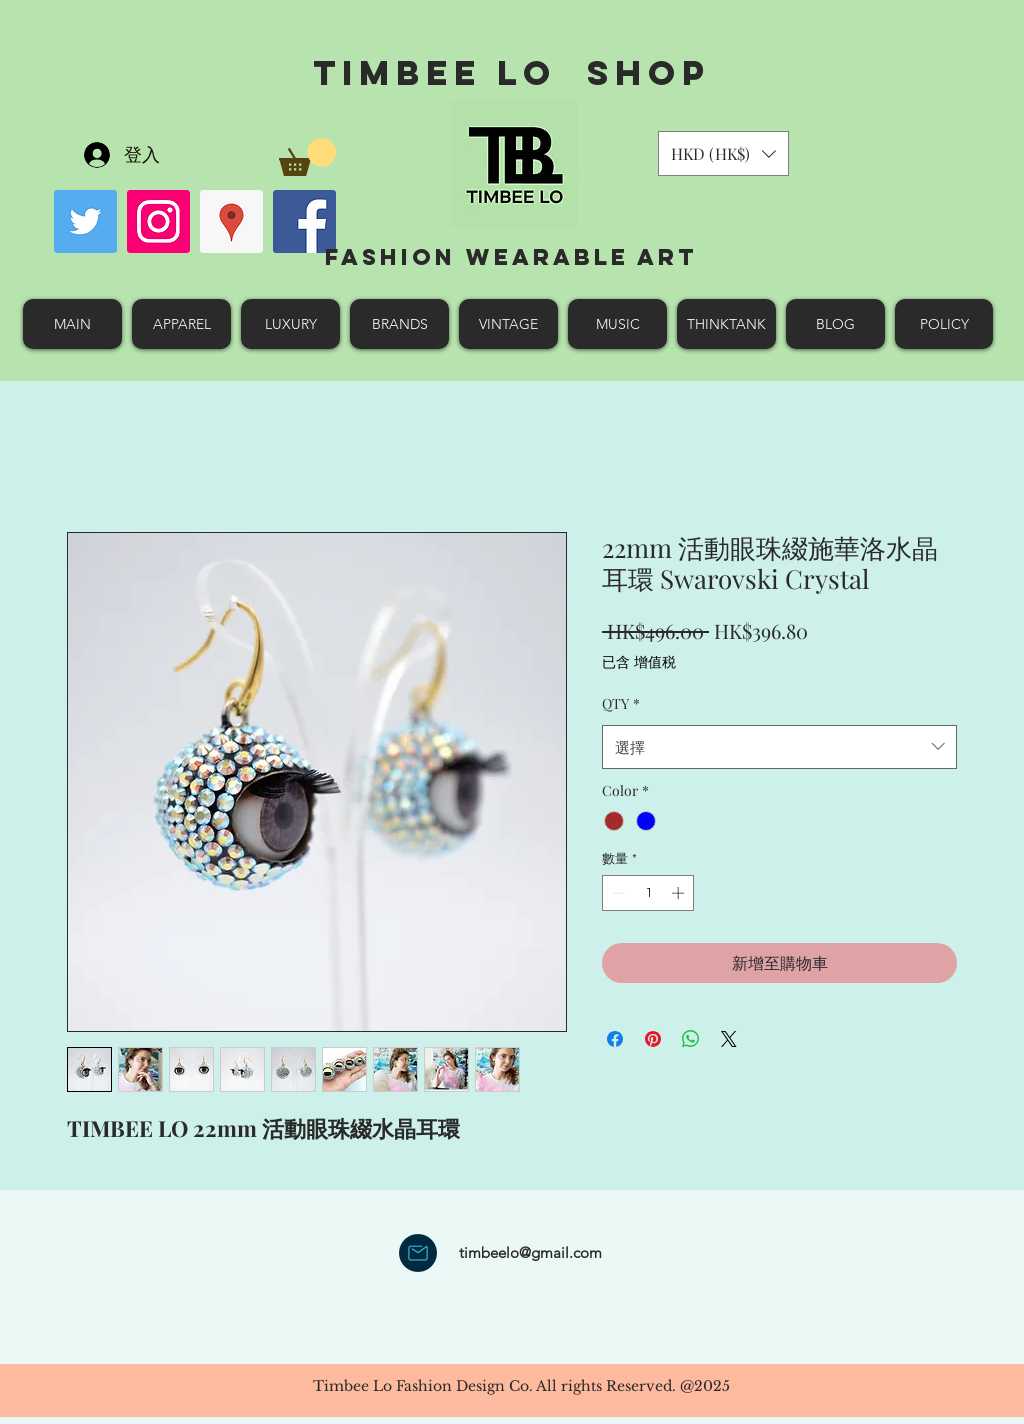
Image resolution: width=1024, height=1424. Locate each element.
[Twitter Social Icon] (85, 221)
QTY (621, 703)
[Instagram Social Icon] (158, 221)
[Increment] (680, 893)
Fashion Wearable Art (511, 257)
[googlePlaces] (231, 221)
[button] (307, 157)
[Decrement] (617, 893)
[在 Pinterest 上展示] (653, 1039)
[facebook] (304, 221)
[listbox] (723, 153)
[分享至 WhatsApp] (691, 1039)
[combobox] (779, 747)
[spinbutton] (648, 893)
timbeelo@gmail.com (530, 1252)
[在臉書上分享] (615, 1039)
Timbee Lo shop (511, 72)
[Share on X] (729, 1039)
